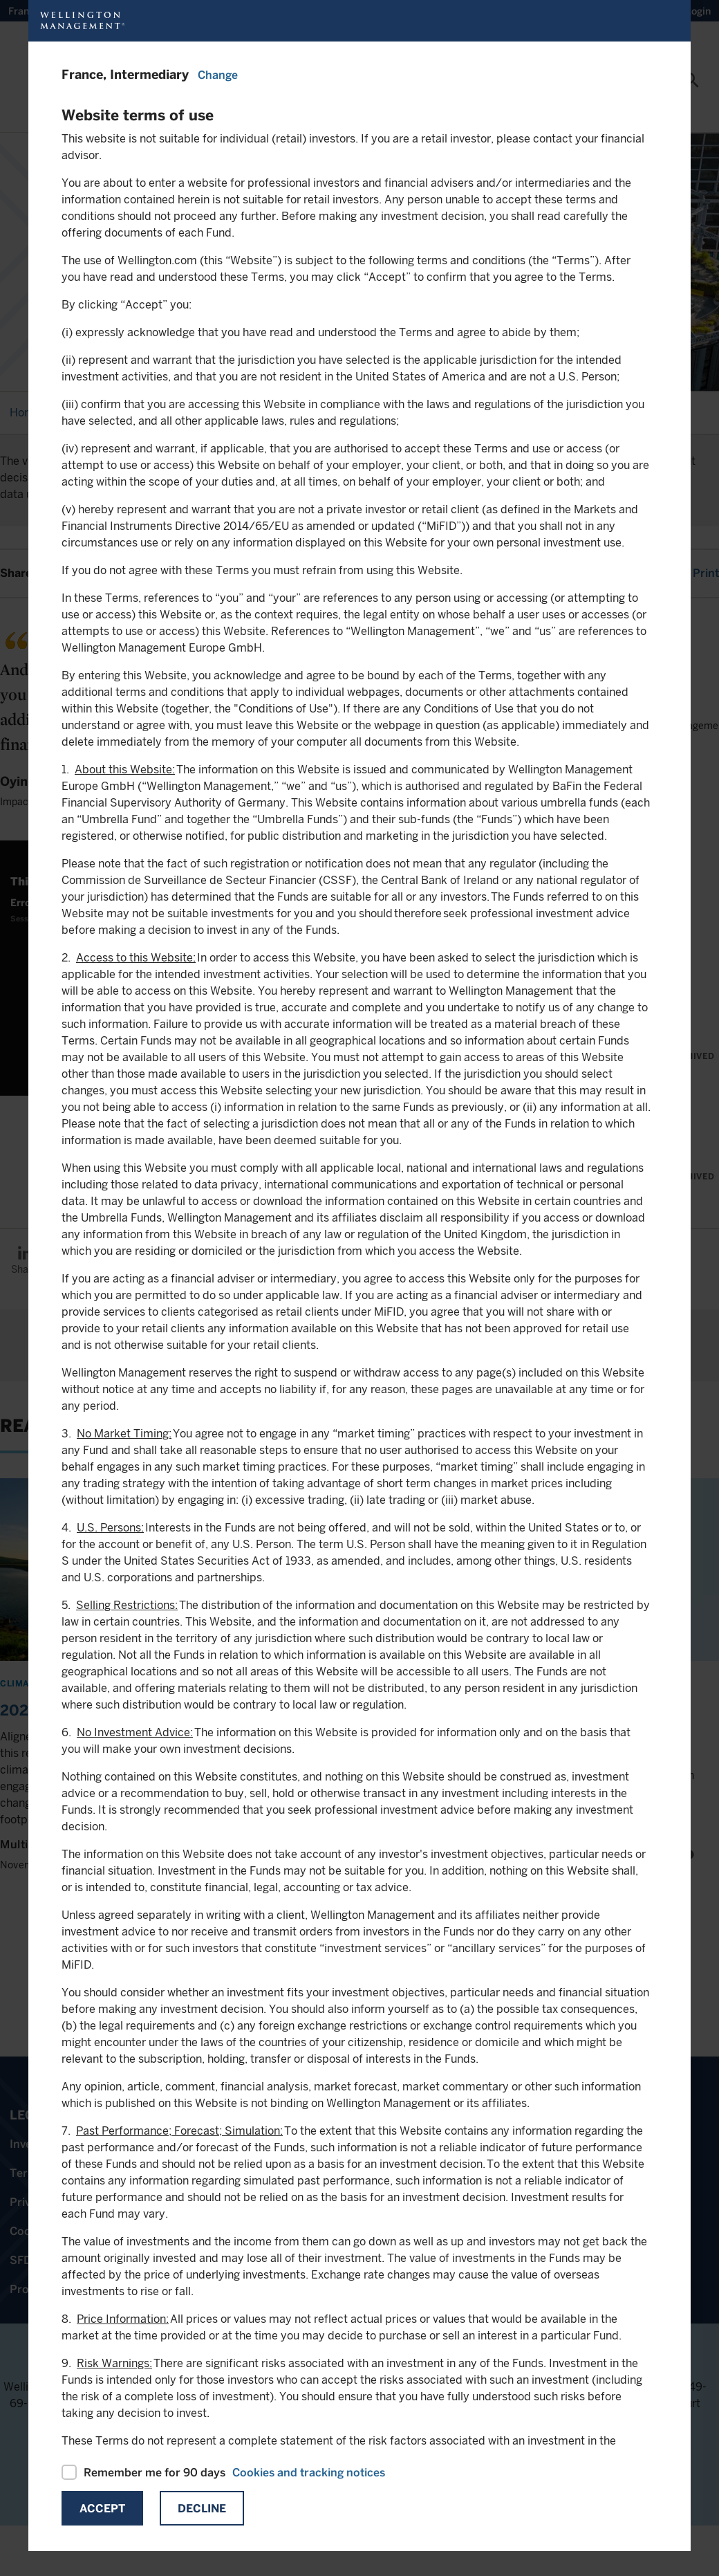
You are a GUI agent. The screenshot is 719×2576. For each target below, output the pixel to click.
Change (218, 75)
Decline (202, 2508)
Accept (102, 2508)
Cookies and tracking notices (308, 2472)
